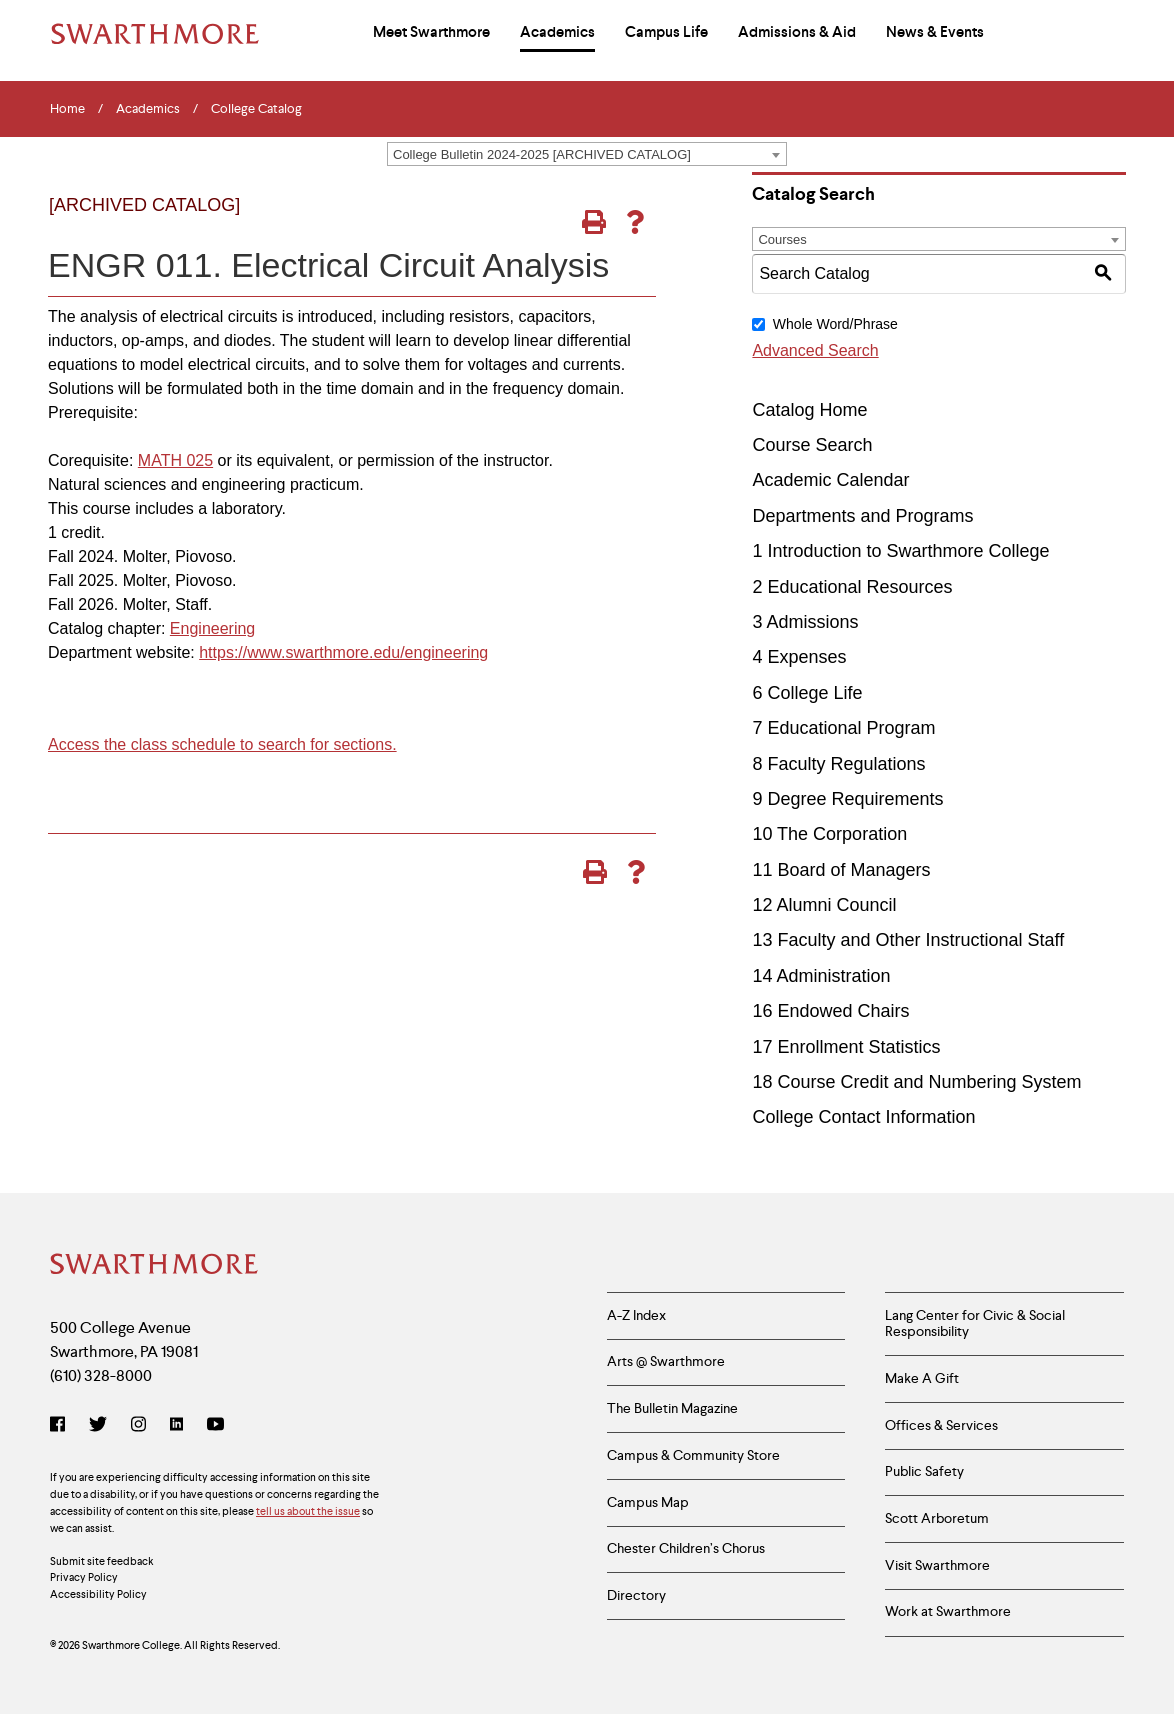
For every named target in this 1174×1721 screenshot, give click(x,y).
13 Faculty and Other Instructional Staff (908, 940)
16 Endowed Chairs (830, 1011)
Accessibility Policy (98, 1596)
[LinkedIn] (176, 1427)
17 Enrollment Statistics (846, 1047)
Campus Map (648, 1507)
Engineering (212, 628)
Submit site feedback (102, 1562)
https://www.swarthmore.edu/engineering (343, 652)
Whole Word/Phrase (835, 324)
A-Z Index (636, 1316)
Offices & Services (941, 1428)
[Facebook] (61, 1427)
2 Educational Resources (852, 587)
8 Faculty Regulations (838, 764)
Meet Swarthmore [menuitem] (431, 32)
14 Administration (821, 976)
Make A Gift (922, 1381)
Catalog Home (809, 410)
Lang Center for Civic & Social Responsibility (975, 1324)
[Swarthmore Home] (155, 1266)
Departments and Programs (862, 516)
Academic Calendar (830, 480)
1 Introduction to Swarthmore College (900, 551)
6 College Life (807, 693)
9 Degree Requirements (847, 799)
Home (67, 109)
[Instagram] (138, 1427)
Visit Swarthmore (937, 1572)
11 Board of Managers (841, 870)
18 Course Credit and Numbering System (916, 1082)
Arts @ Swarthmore (666, 1364)
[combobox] (587, 154)
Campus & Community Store (693, 1459)
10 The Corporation (829, 834)
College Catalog (256, 109)
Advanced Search (815, 350)
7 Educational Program (843, 728)
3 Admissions (805, 622)
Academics (148, 109)
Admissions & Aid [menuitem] (797, 32)
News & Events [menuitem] (935, 32)
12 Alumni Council (824, 905)
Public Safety (924, 1476)
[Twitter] (98, 1427)
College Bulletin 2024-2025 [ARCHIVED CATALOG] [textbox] (542, 154)
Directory (636, 1603)
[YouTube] (215, 1427)
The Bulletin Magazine (672, 1412)
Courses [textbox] (782, 239)
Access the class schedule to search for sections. (222, 744)
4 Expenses (799, 657)
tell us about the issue (308, 1512)
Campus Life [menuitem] (666, 32)
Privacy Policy (84, 1579)
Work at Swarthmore (948, 1620)
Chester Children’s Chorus (686, 1555)
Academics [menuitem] (557, 32)
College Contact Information (863, 1117)
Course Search (812, 445)
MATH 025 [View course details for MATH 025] (175, 460)
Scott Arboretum (937, 1524)
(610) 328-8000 (101, 1376)
